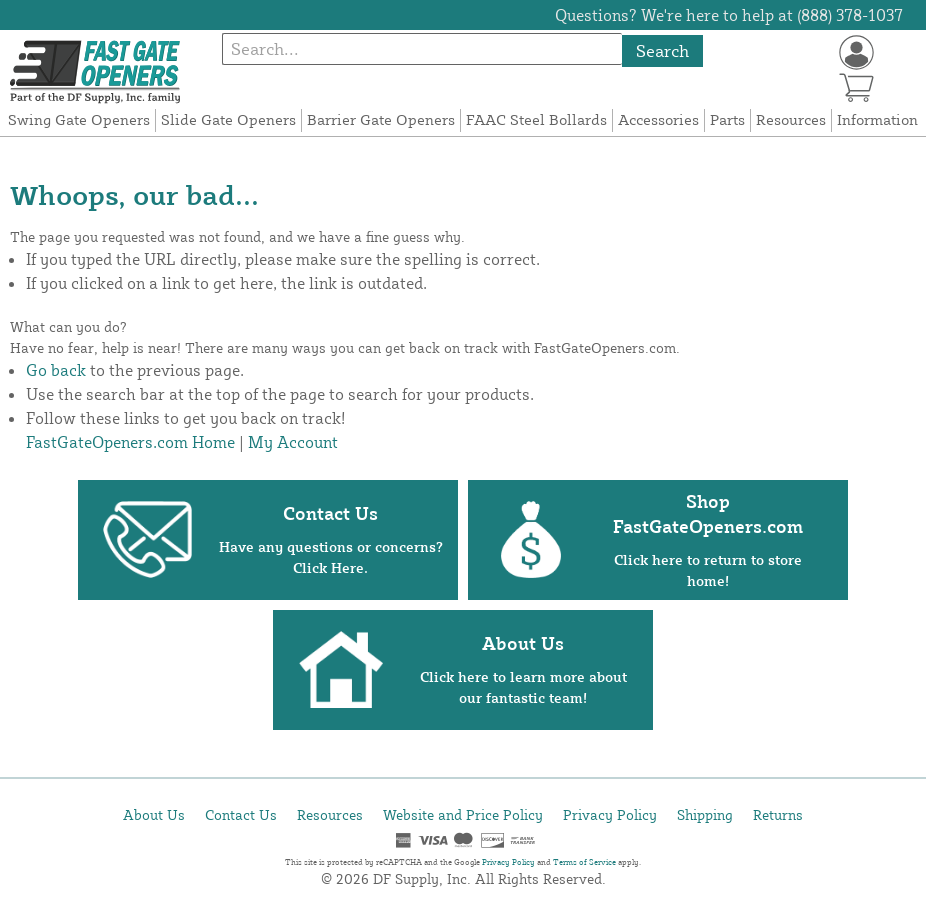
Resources (791, 119)
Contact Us (241, 814)
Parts (727, 119)
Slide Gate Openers (228, 119)
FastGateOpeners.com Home (130, 442)
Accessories (658, 119)
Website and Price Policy (463, 814)
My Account (293, 442)
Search (662, 50)
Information (877, 119)
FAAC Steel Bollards (536, 119)
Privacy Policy (610, 814)
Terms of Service (584, 862)
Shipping (705, 814)
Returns (778, 814)
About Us (154, 814)
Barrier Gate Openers (381, 119)
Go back (56, 370)
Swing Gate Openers (79, 119)
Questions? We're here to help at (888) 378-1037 (729, 15)
